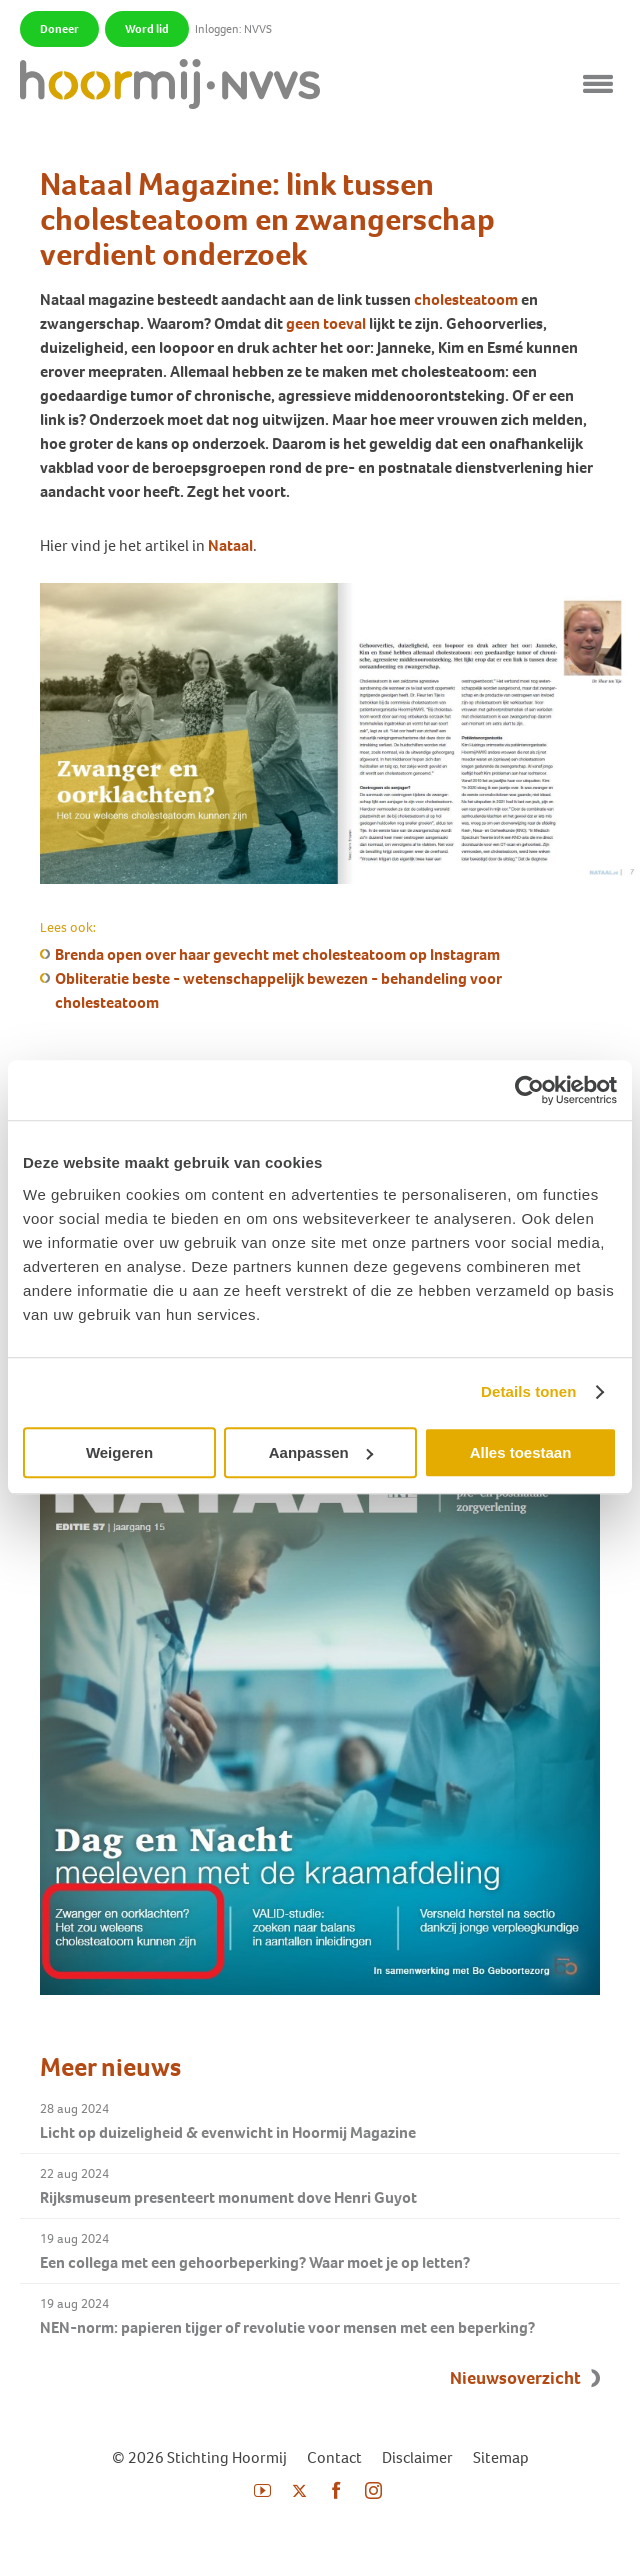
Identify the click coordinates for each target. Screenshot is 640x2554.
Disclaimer (417, 2457)
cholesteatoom (466, 299)
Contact (334, 2457)
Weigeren (119, 1452)
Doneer (59, 29)
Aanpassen (321, 1452)
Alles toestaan (521, 1452)
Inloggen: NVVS (233, 29)
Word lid (147, 29)
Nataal (230, 545)
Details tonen (528, 1391)
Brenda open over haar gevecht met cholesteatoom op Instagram (277, 954)
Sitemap (501, 2457)
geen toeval (326, 323)
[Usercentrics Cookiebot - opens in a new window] (529, 1090)
